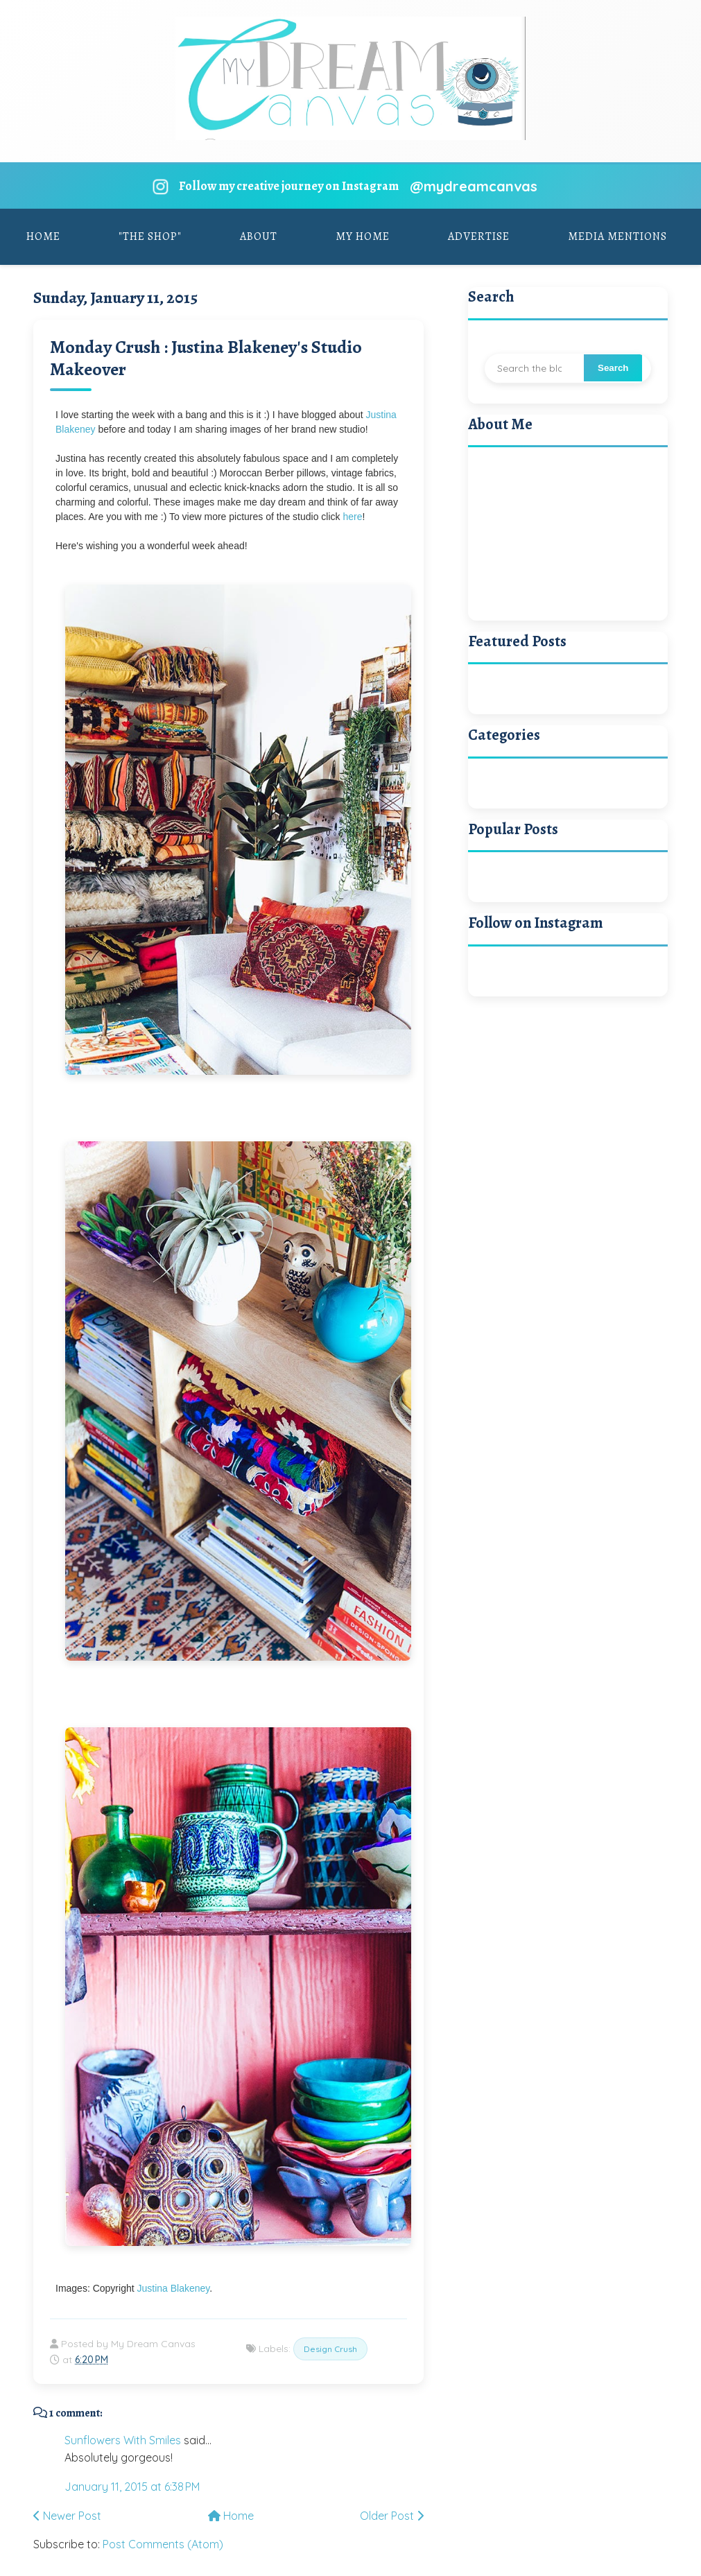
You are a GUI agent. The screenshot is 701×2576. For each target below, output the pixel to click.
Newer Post (67, 2516)
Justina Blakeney (173, 2288)
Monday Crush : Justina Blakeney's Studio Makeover (206, 358)
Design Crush (330, 2349)
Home (43, 236)
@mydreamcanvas (473, 186)
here (352, 516)
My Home (363, 236)
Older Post (392, 2516)
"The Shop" (150, 236)
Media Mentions (617, 236)
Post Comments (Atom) (163, 2544)
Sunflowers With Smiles (122, 2440)
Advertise (479, 236)
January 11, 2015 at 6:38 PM (132, 2486)
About (258, 236)
